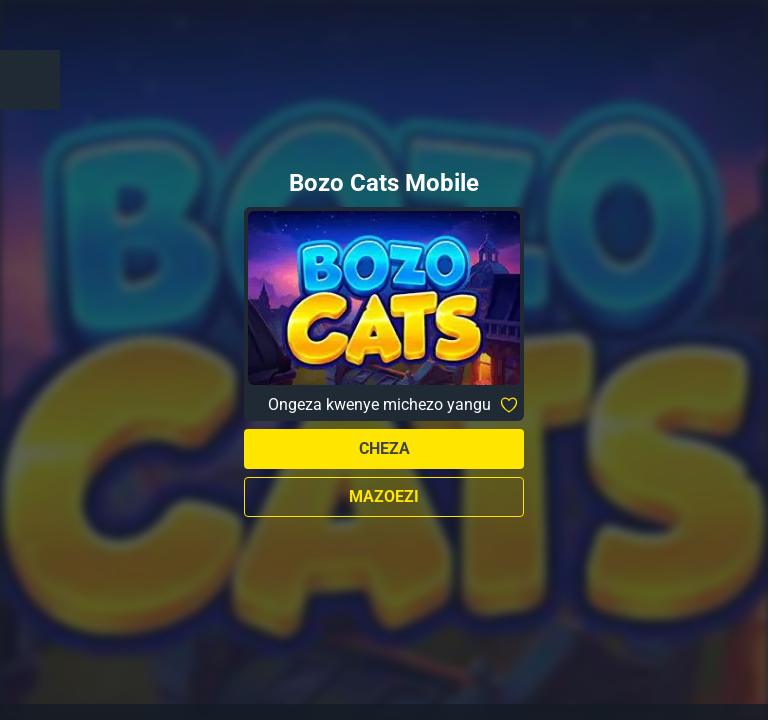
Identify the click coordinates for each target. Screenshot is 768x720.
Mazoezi (384, 496)
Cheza (384, 448)
